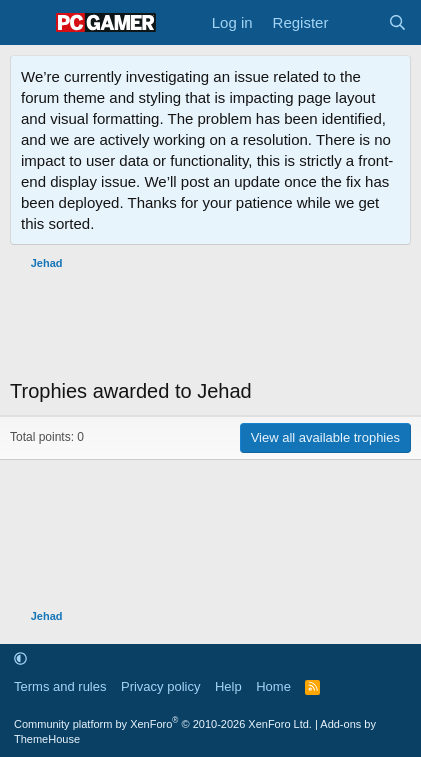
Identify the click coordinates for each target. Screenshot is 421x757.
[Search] (397, 22)
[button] (20, 658)
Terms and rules (60, 686)
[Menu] (27, 23)
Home (273, 686)
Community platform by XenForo (163, 724)
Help (228, 686)
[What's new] (357, 22)
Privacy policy (160, 686)
